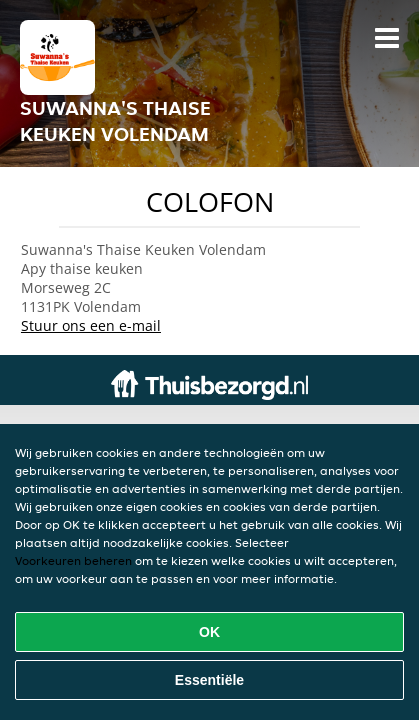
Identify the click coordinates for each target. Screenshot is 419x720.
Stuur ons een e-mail (91, 325)
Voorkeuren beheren (73, 560)
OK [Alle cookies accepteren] (209, 632)
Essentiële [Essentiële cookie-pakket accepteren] (209, 680)
